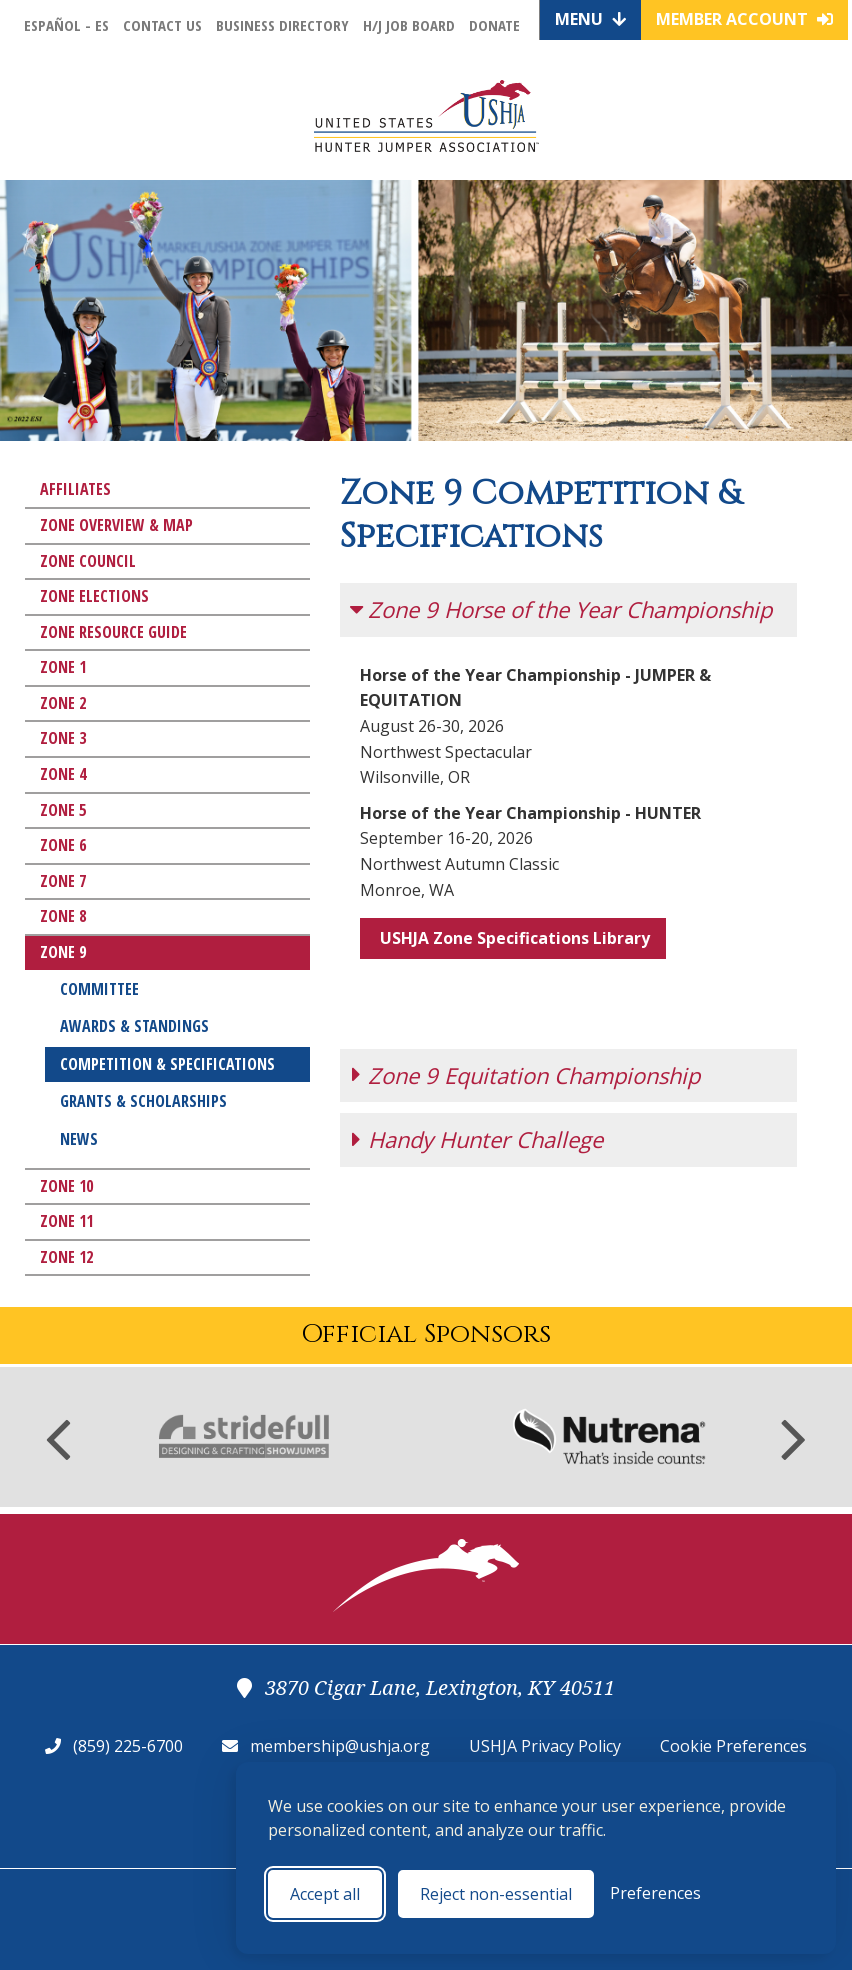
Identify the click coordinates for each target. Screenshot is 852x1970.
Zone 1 (63, 667)
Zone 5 (63, 810)
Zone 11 (66, 1221)
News (79, 1139)
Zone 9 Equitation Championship (534, 1011)
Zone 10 (66, 1186)
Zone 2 (63, 703)
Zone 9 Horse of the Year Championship (570, 609)
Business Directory (282, 25)
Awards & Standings (134, 1026)
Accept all (325, 1894)
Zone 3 (63, 738)
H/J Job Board (409, 25)
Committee (99, 989)
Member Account (744, 19)
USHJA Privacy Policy (545, 1746)
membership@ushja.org (340, 1746)
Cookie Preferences (733, 1746)
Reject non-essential (496, 1894)
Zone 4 (63, 774)
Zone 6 (63, 845)
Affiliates (75, 489)
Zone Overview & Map (116, 525)
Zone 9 (63, 952)
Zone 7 (63, 881)
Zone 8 (63, 916)
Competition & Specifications (167, 1064)
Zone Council (88, 561)
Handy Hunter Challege (485, 1075)
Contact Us (162, 25)
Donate (494, 25)
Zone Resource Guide (113, 632)
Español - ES (66, 25)
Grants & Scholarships (143, 1101)
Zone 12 (66, 1257)
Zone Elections (94, 596)
